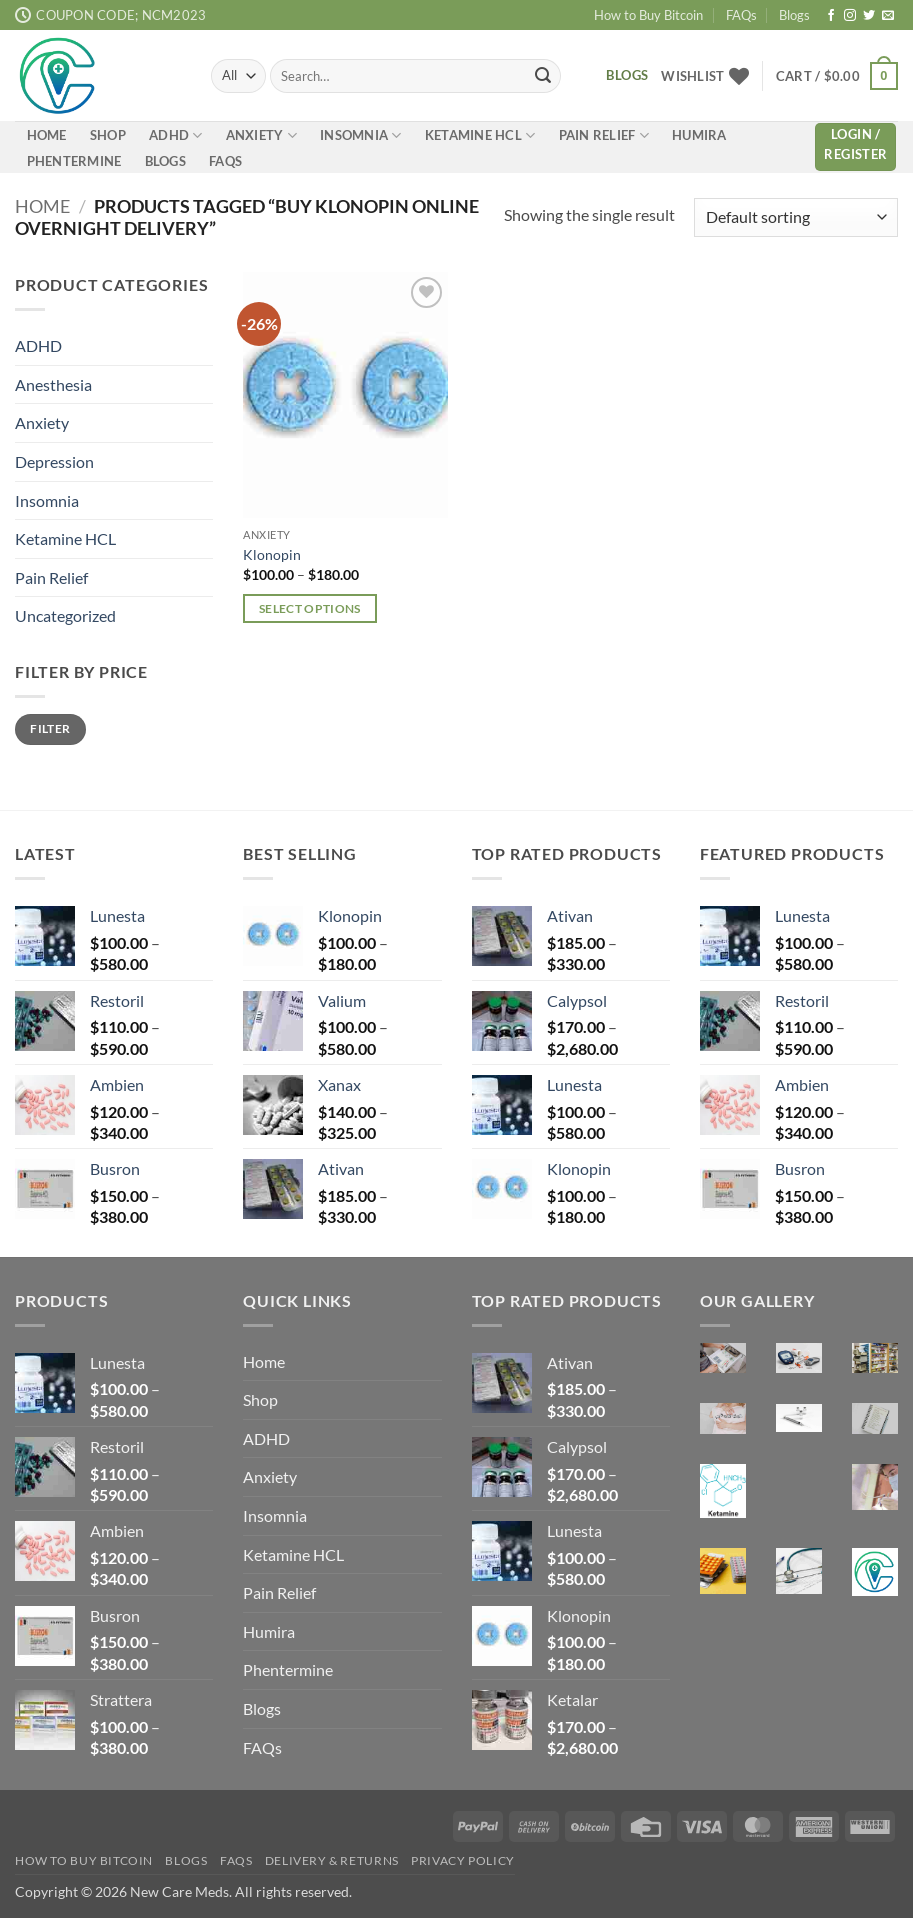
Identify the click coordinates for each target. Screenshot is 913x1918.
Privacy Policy (463, 1861)
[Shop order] (796, 217)
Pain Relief (604, 135)
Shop (108, 135)
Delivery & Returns (332, 1861)
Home (47, 135)
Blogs (794, 15)
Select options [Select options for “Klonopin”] (310, 608)
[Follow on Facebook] (831, 16)
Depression (54, 460)
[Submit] (543, 76)
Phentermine (74, 161)
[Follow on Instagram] (850, 16)
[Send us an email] (888, 16)
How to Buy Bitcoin (648, 15)
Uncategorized (65, 615)
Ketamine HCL (480, 135)
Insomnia (361, 135)
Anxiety (261, 135)
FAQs (741, 15)
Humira (699, 135)
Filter (50, 728)
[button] (837, 76)
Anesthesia (53, 383)
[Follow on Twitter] (869, 16)
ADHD (175, 135)
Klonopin (272, 554)
